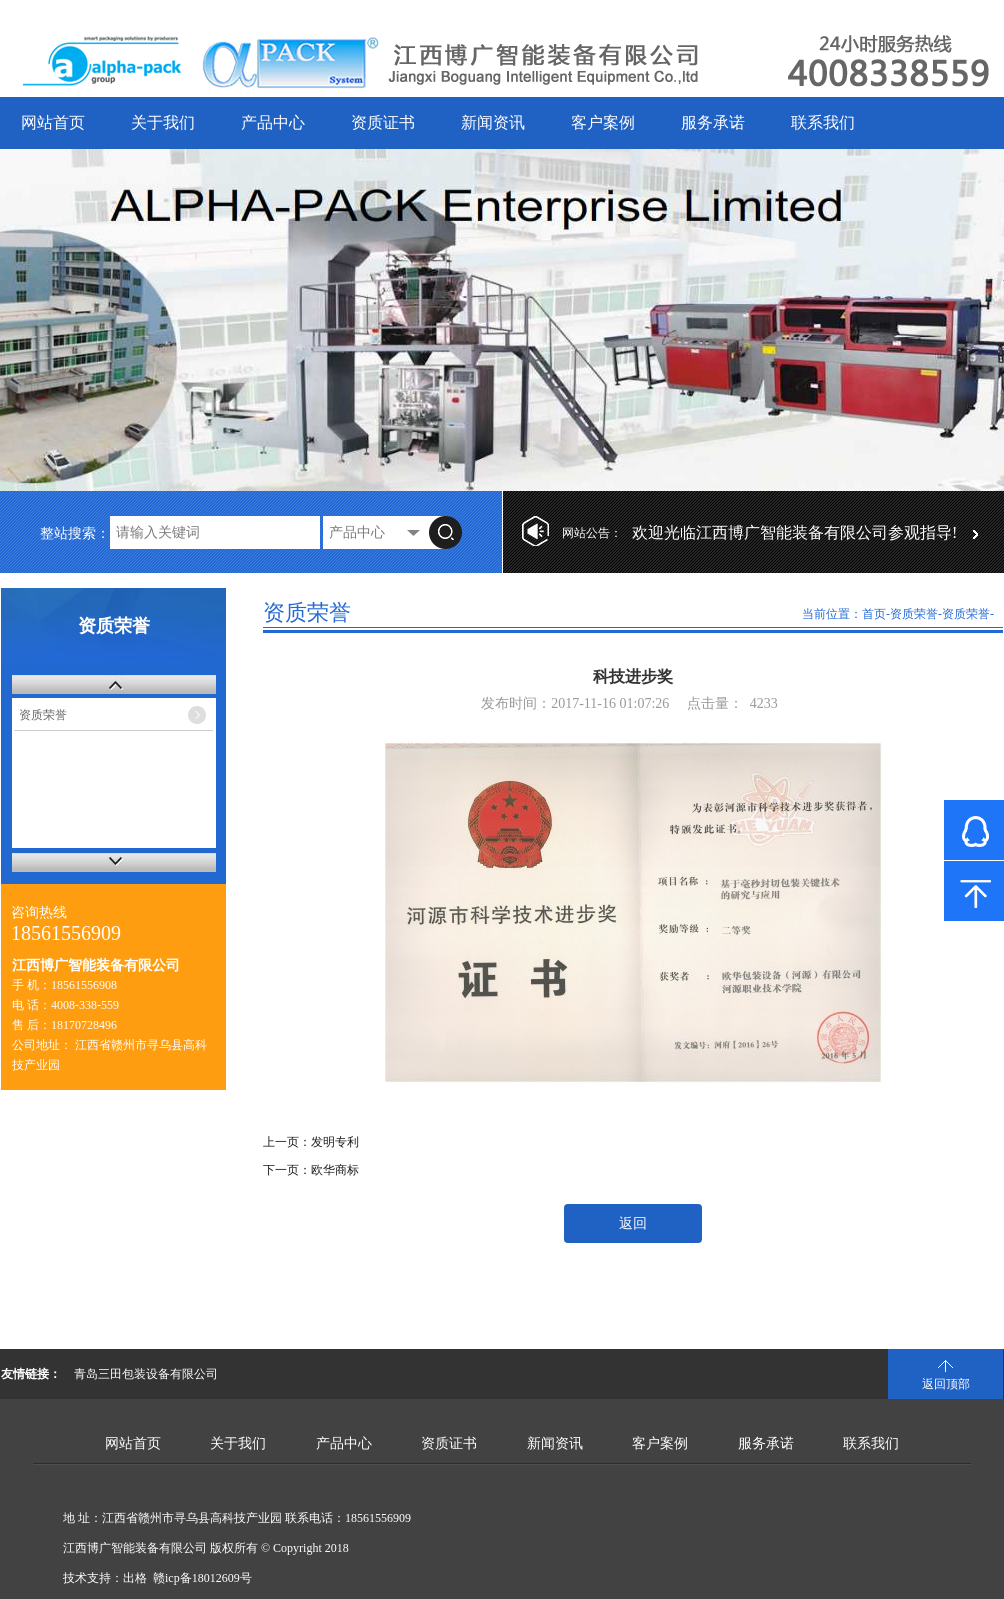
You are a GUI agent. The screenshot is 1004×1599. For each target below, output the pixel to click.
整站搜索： (75, 533)
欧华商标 (335, 1170)
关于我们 (163, 122)
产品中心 (273, 122)
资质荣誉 (43, 715)
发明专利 (335, 1142)
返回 (633, 1223)
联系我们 (823, 122)
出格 (135, 1578)
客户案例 (603, 122)
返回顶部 (946, 1384)
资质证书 (383, 122)
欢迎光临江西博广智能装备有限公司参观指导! (794, 532)
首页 (874, 614)
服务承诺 (713, 122)
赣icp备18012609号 (202, 1578)
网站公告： (592, 533)
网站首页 (53, 122)
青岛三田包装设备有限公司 (146, 1374)
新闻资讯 (493, 122)
